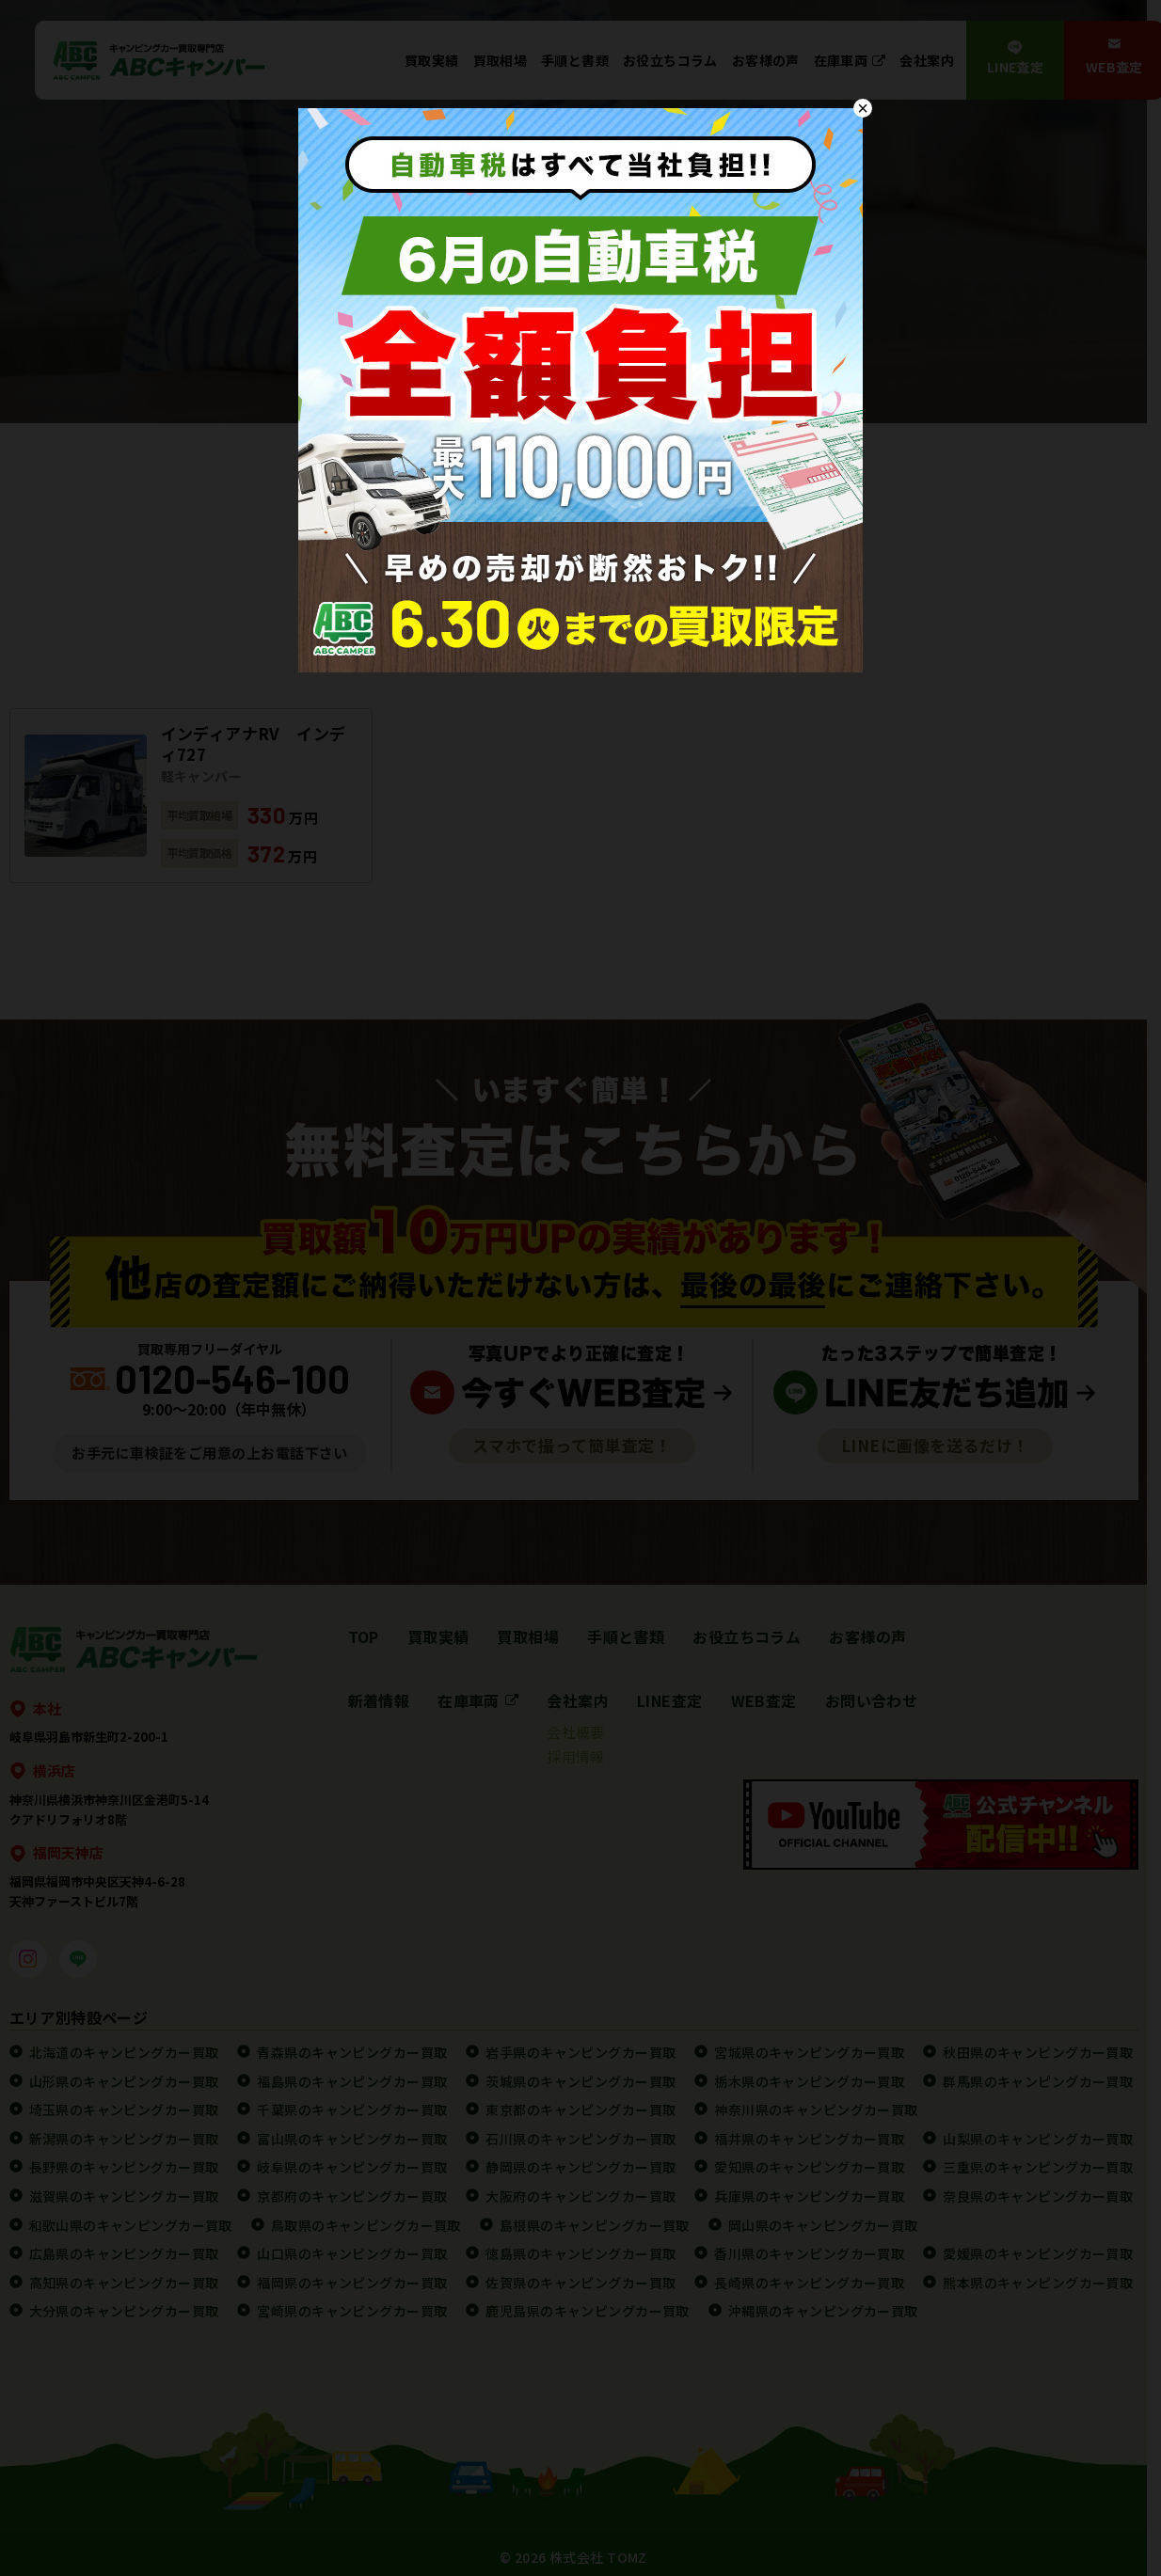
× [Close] (862, 108)
